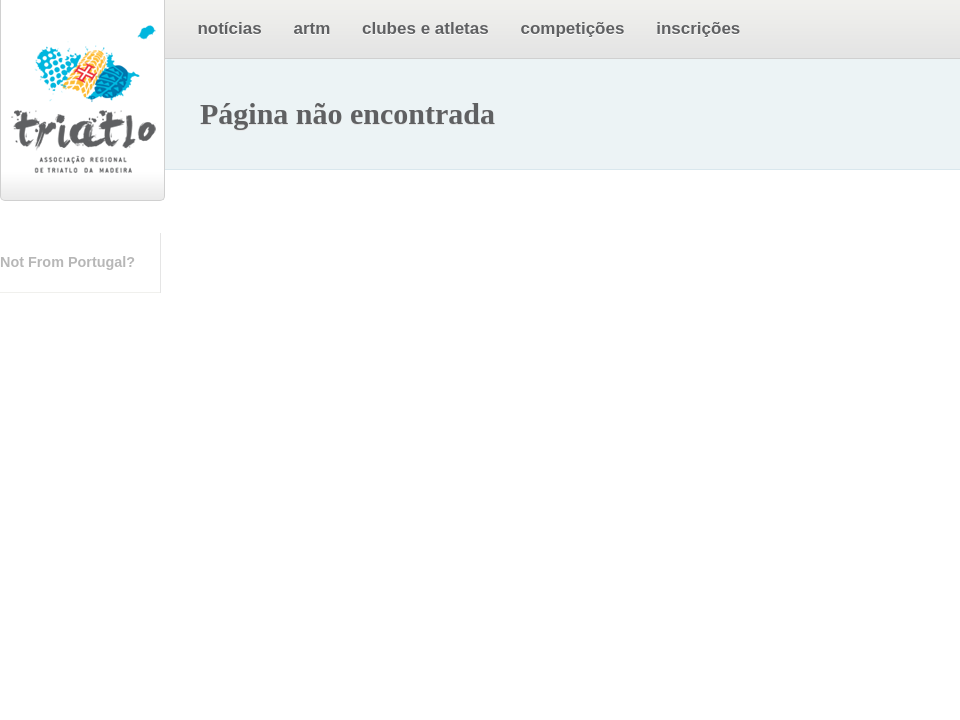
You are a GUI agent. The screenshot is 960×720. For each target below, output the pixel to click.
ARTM (311, 28)
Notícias (229, 28)
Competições (572, 28)
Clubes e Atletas (425, 28)
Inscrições (698, 28)
